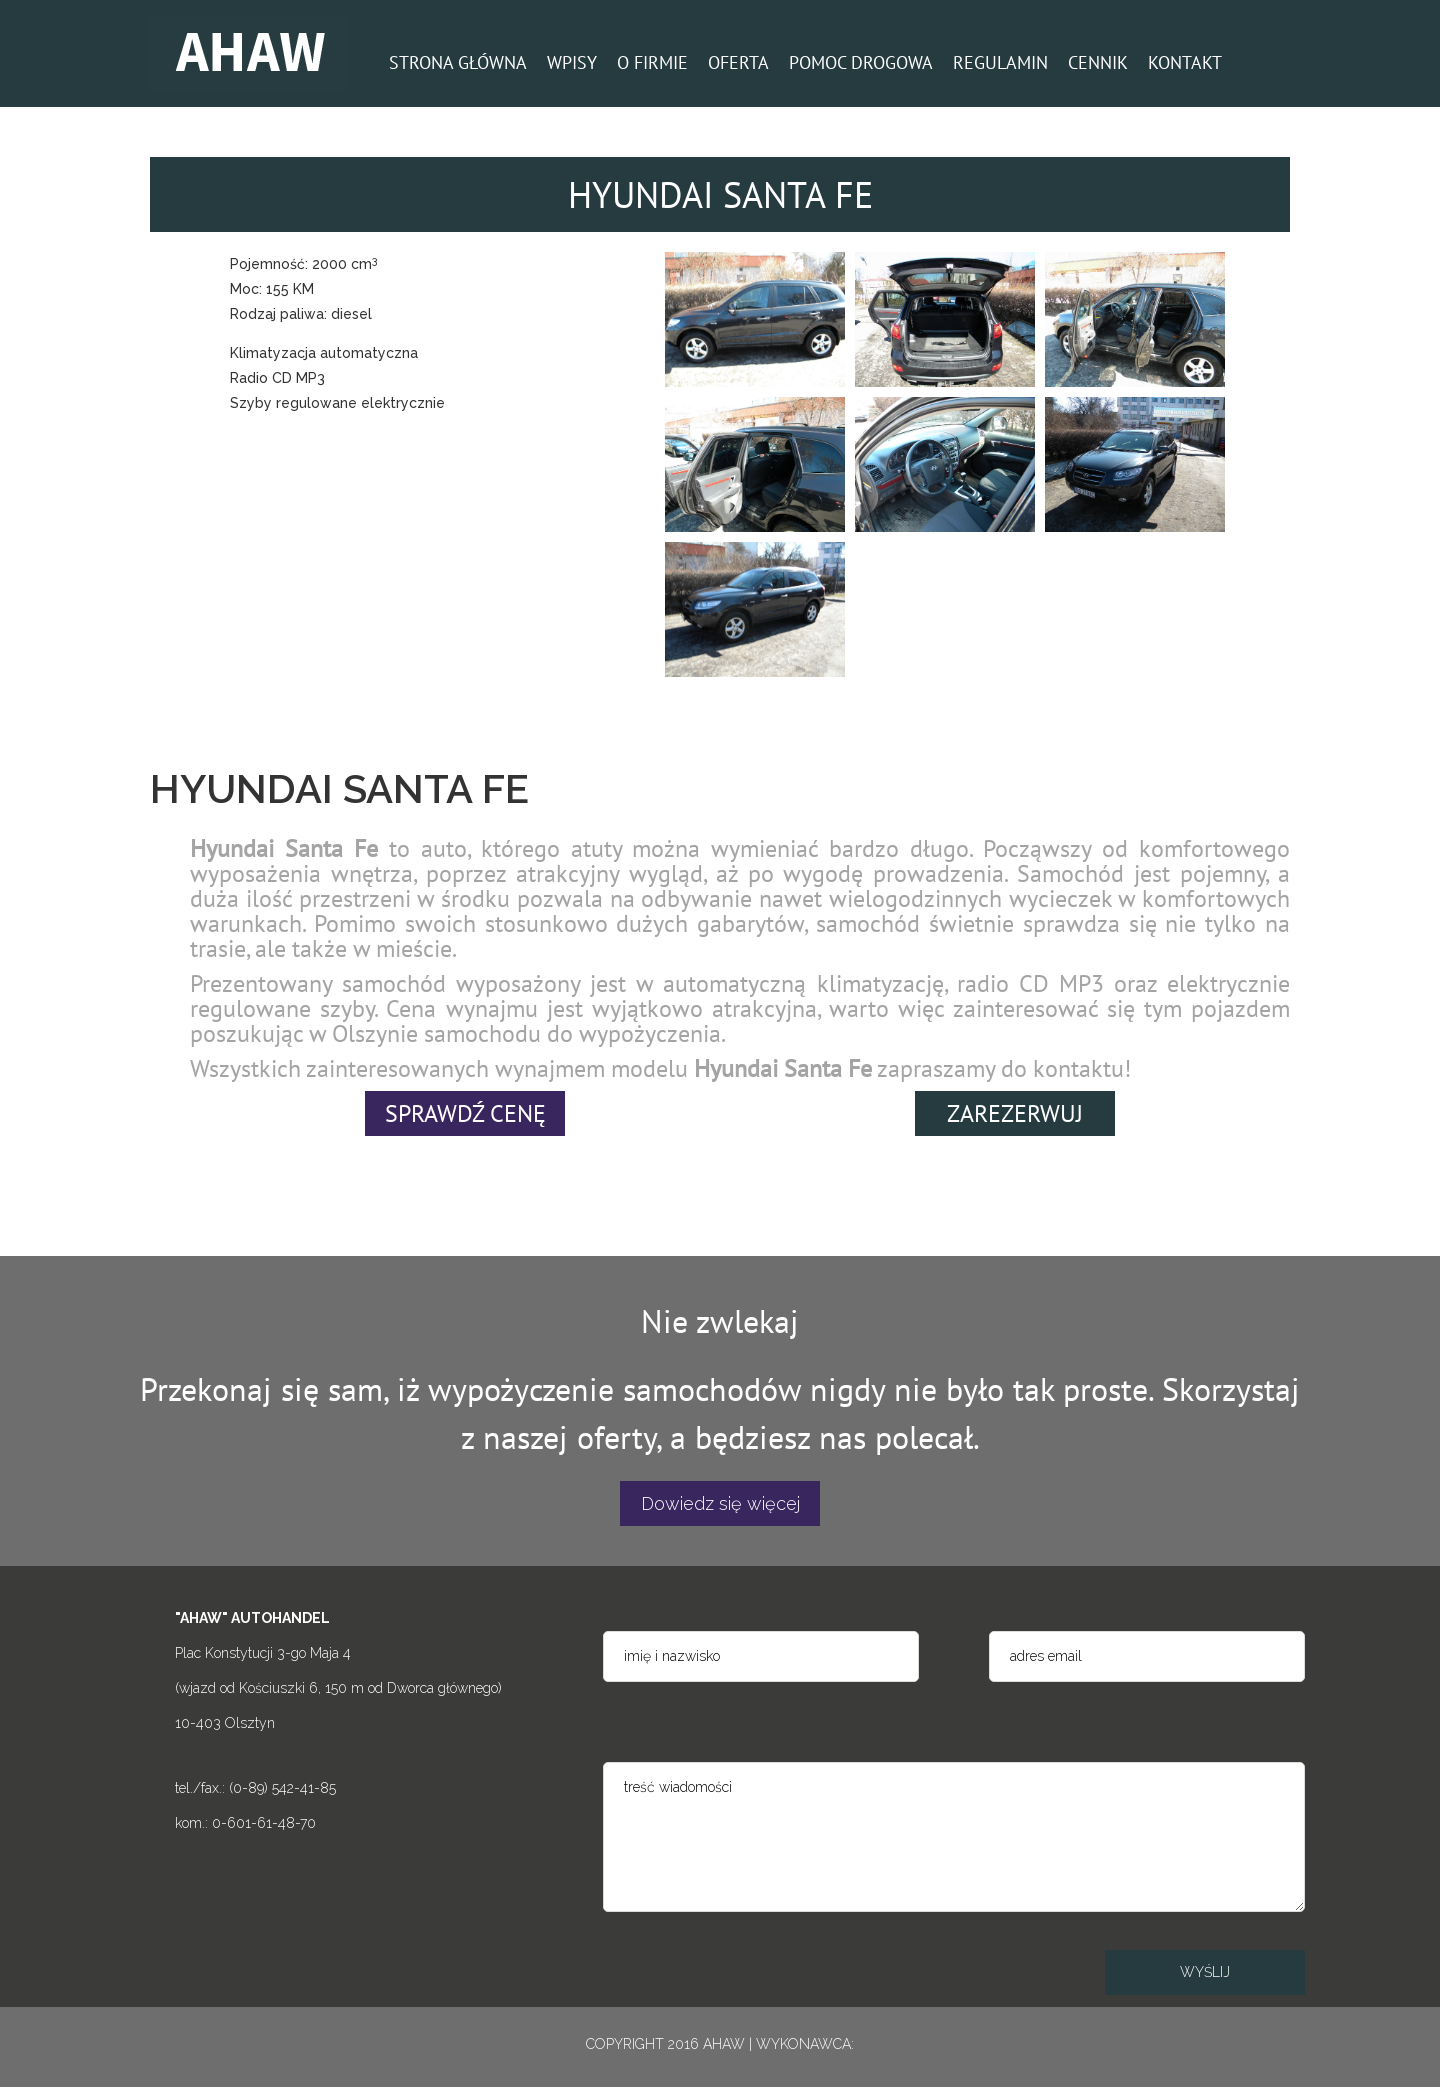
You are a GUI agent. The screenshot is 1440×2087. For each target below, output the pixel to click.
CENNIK (1098, 62)
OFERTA (738, 62)
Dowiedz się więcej (720, 1503)
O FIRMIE (652, 62)
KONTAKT (1185, 62)
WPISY (572, 62)
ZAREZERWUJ (1015, 1113)
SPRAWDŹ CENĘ (465, 1113)
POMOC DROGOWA (861, 62)
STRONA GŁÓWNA (458, 62)
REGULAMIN (1000, 62)
